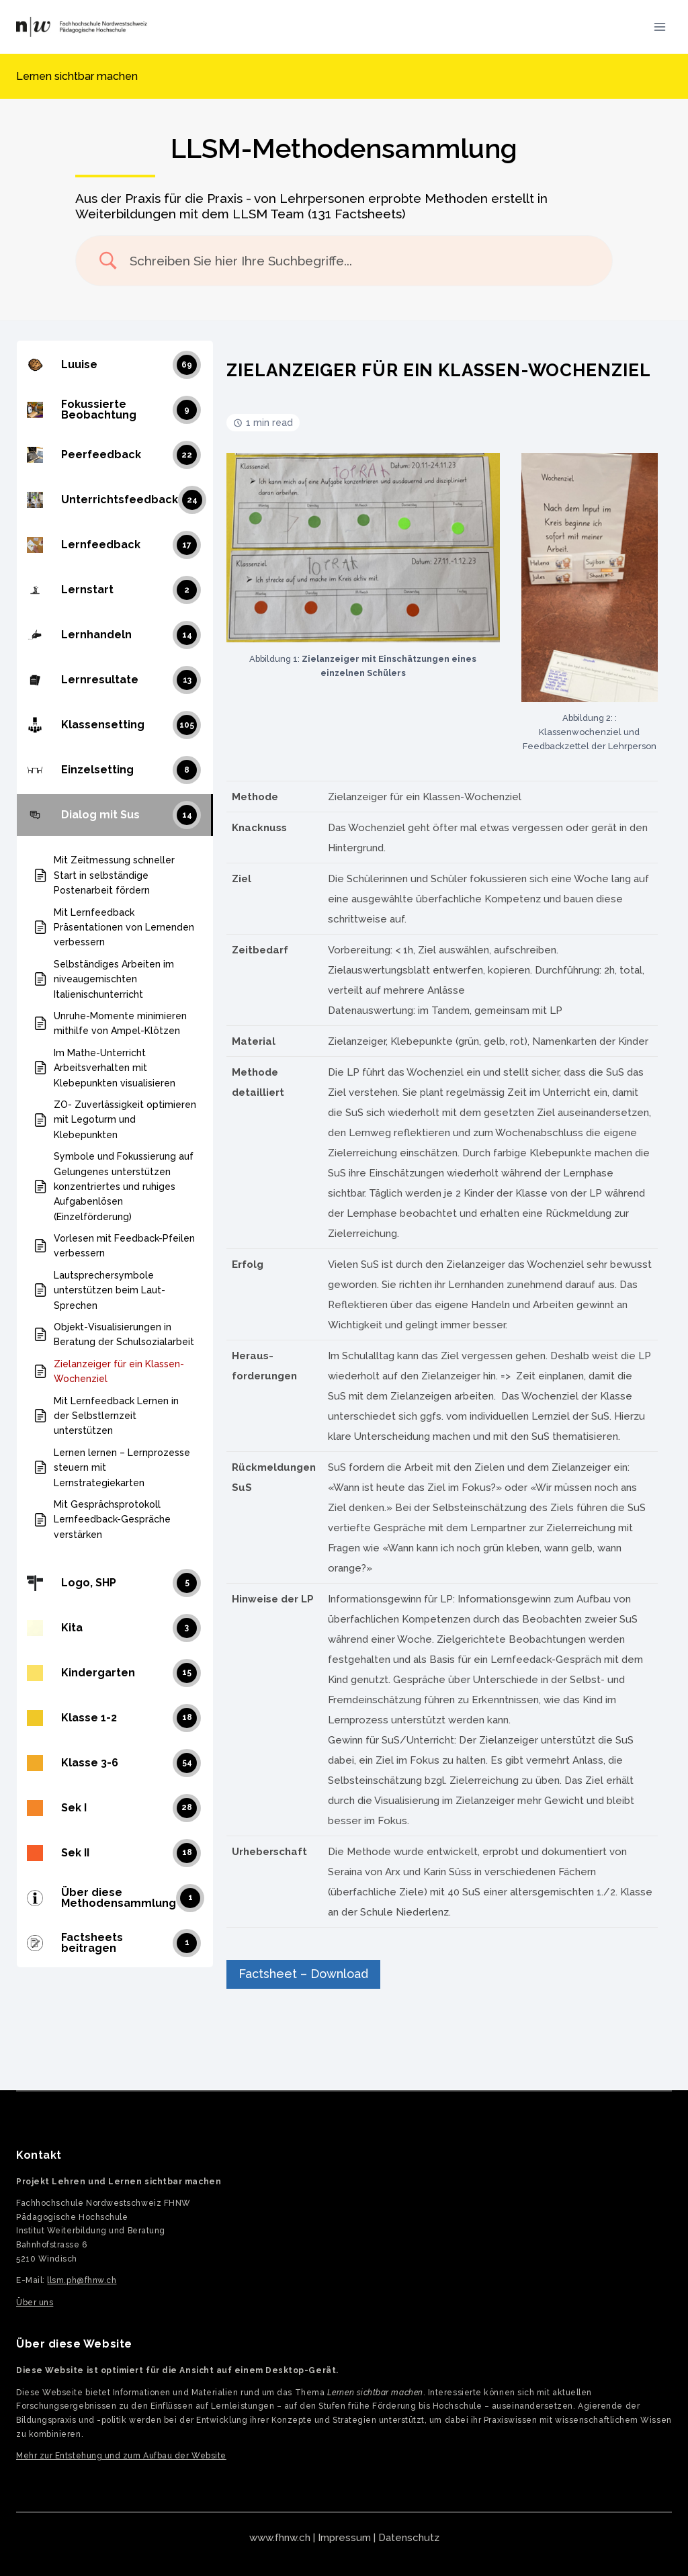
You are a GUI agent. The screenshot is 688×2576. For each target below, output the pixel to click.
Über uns (34, 2302)
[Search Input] (361, 261)
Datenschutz (408, 2538)
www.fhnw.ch (279, 2538)
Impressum (344, 2538)
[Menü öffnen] (659, 26)
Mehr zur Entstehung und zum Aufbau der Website (121, 2455)
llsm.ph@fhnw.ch (81, 2280)
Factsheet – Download (303, 1974)
